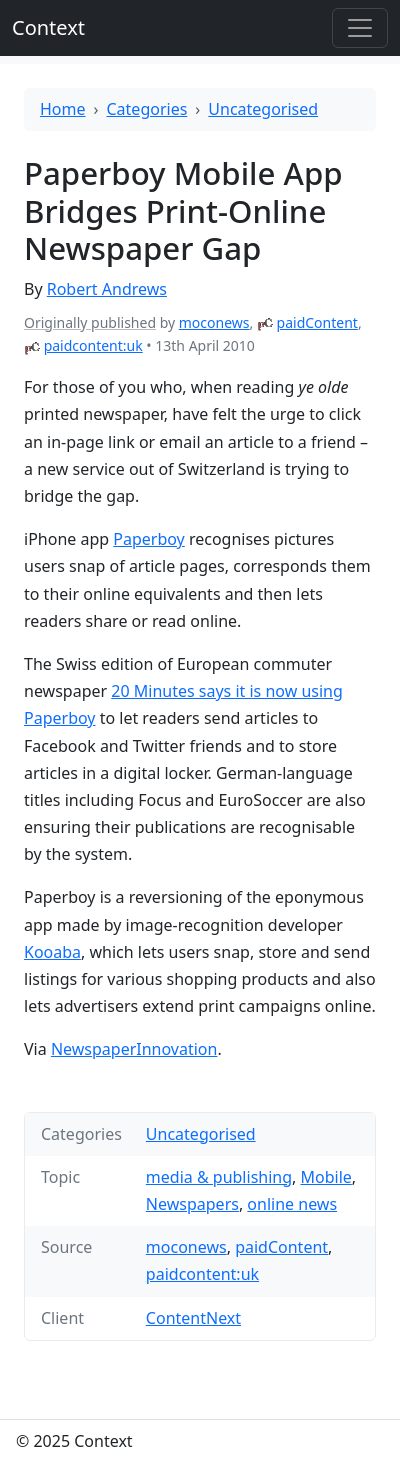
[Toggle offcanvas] (360, 28)
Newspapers (192, 1204)
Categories (147, 109)
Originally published (90, 322)
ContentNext (193, 1318)
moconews (214, 322)
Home (63, 109)
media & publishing (219, 1177)
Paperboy (149, 539)
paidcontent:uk (93, 345)
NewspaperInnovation (134, 1049)
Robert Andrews (107, 289)
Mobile (326, 1177)
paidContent (317, 322)
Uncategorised (263, 109)
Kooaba (52, 952)
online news (292, 1204)
